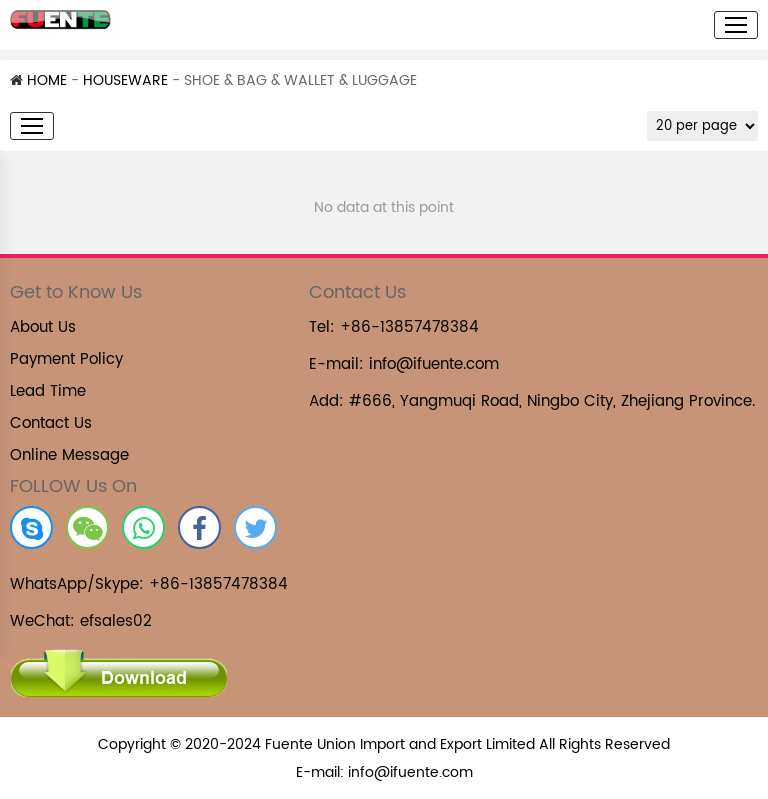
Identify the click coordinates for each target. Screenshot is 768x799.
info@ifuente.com (434, 364)
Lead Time (48, 391)
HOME (38, 80)
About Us (43, 327)
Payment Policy (66, 359)
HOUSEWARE (125, 80)
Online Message (69, 455)
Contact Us (51, 423)
